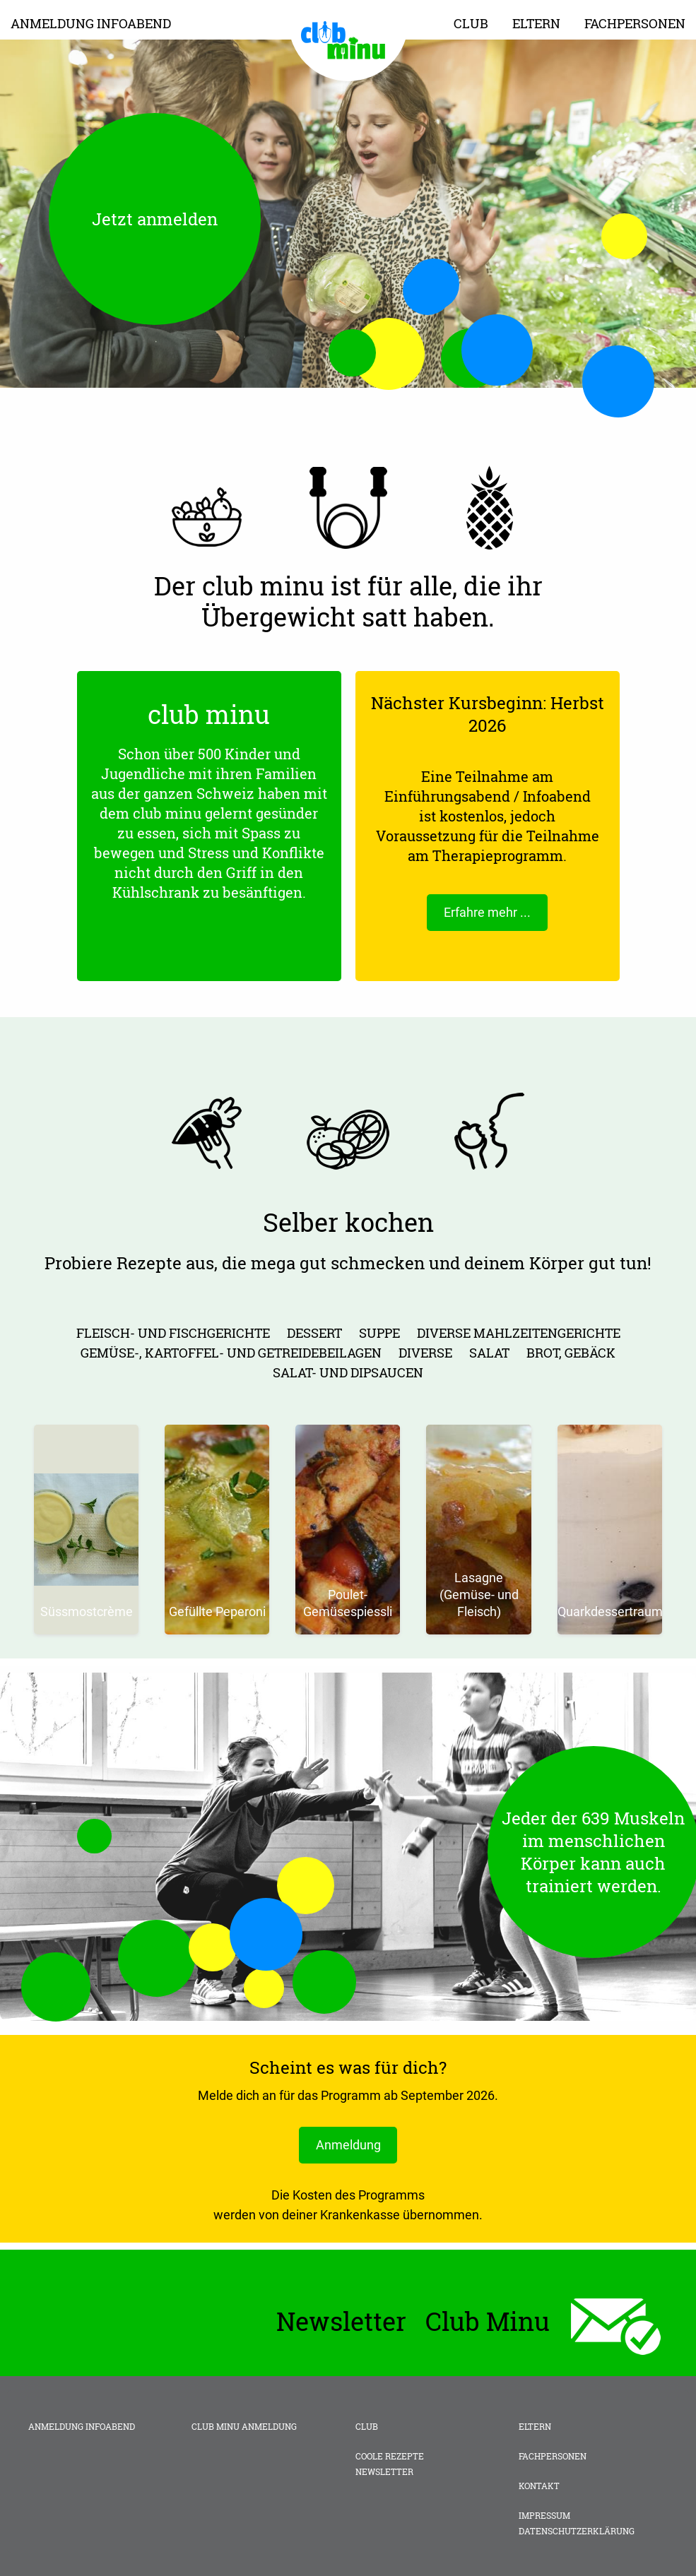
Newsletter (384, 2472)
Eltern (536, 23)
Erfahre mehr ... (487, 912)
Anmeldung (348, 2145)
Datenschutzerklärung (577, 2531)
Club (471, 23)
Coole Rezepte (389, 2456)
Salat (489, 1352)
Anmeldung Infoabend (91, 23)
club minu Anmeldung (244, 2427)
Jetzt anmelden (155, 219)
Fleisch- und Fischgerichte (173, 1332)
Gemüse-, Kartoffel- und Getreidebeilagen (231, 1352)
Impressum (544, 2516)
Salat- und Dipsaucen (348, 1372)
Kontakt (539, 2486)
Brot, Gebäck (570, 1352)
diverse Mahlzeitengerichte (518, 1332)
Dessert (314, 1332)
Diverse (425, 1352)
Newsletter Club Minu (413, 2322)
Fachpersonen (634, 23)
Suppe (379, 1332)
